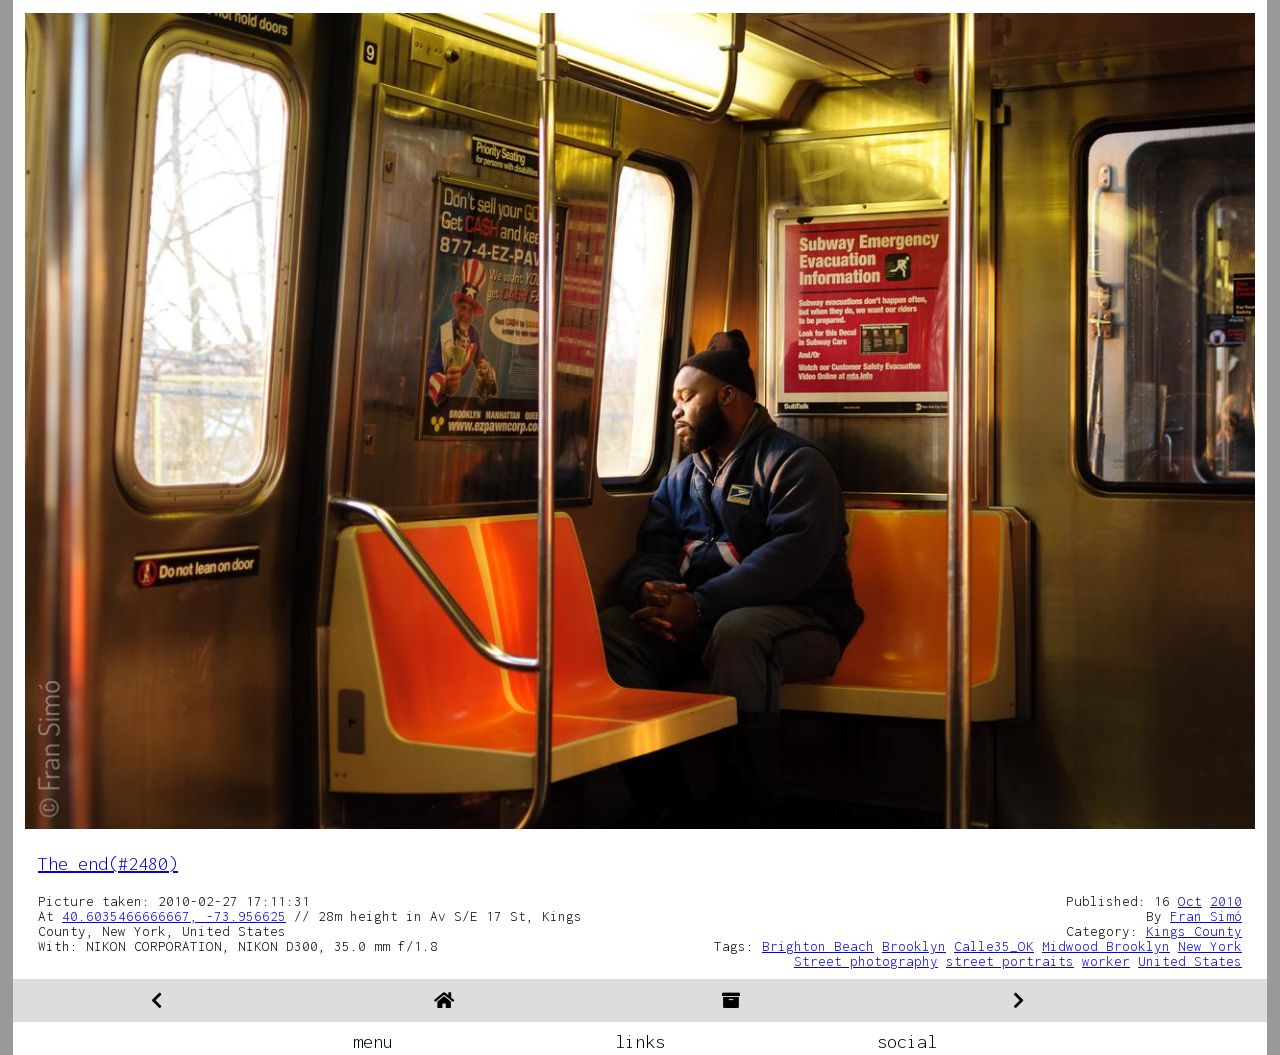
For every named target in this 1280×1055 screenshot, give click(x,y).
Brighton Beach (818, 946)
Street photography (866, 961)
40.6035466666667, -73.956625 (174, 916)
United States (1190, 961)
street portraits (1010, 961)
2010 (1226, 901)
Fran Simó (1206, 916)
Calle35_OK (994, 946)
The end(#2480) (108, 863)
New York (1210, 946)
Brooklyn (914, 946)
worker (1106, 961)
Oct (1190, 901)
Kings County (1194, 931)
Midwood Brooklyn (1106, 946)
